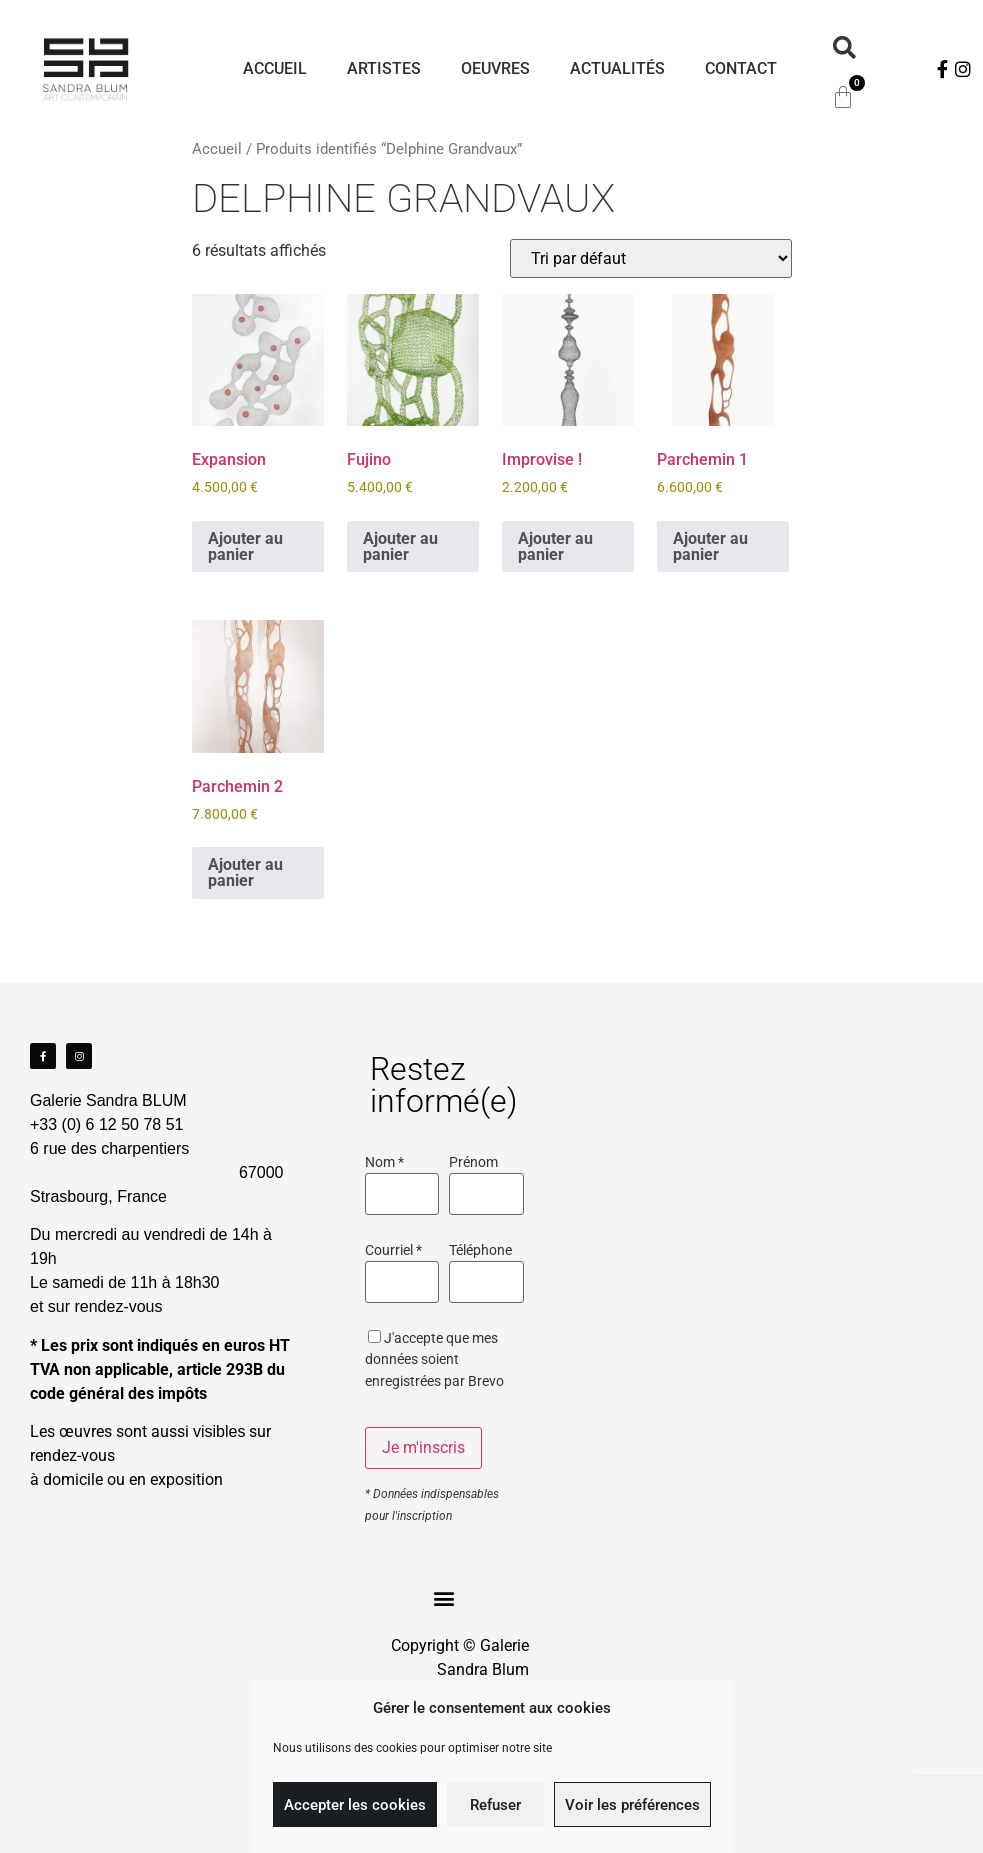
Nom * (384, 1163)
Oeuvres (495, 68)
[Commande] (651, 258)
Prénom (473, 1163)
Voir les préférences (632, 1805)
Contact (741, 68)
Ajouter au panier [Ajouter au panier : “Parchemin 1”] (710, 546)
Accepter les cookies (355, 1805)
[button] (844, 48)
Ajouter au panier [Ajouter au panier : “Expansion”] (245, 546)
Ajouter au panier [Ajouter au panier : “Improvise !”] (555, 546)
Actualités (617, 68)
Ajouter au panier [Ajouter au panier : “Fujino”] (400, 546)
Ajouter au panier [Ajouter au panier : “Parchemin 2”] (245, 872)
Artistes (384, 68)
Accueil (275, 68)
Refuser (495, 1805)
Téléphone (480, 1251)
